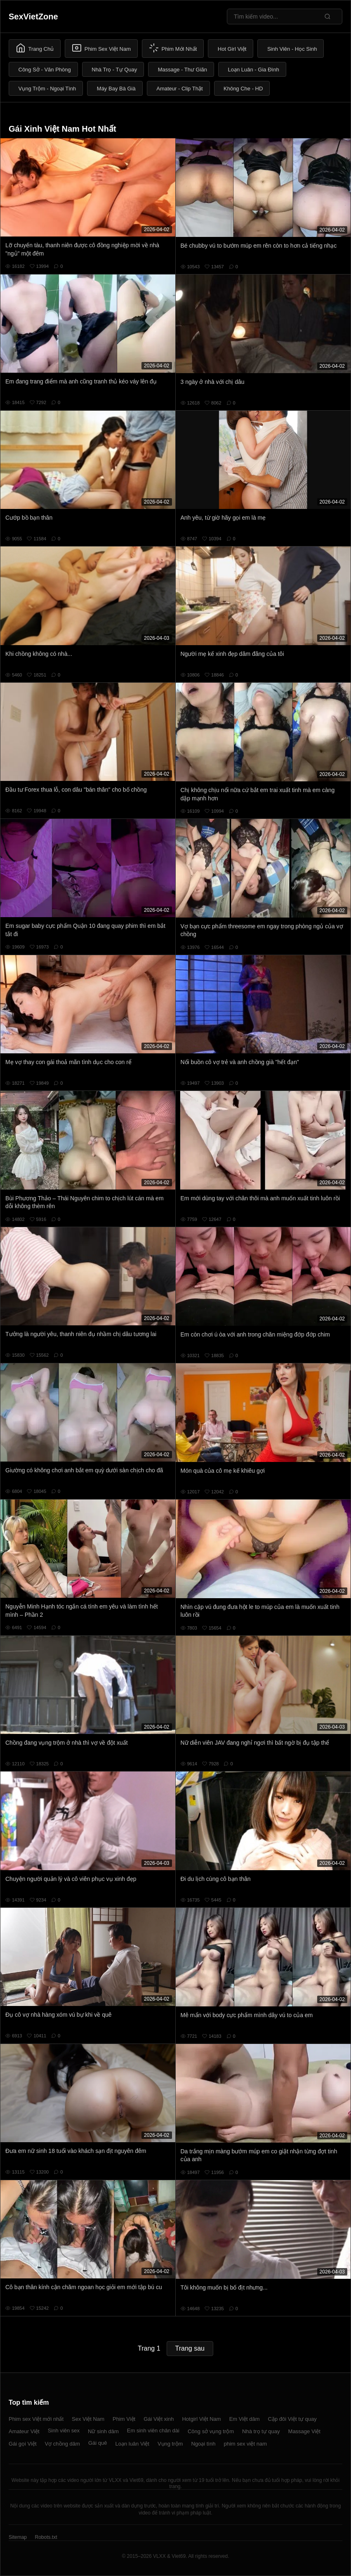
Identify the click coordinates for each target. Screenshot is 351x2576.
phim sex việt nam (245, 2444)
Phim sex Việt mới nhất (36, 2419)
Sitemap (18, 2537)
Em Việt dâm (244, 2419)
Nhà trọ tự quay (261, 2431)
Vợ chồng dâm (62, 2444)
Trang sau (190, 2348)
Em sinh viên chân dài (153, 2430)
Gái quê (97, 2443)
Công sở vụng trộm (211, 2431)
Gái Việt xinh (159, 2419)
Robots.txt (46, 2537)
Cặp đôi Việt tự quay (292, 2419)
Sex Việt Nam (88, 2419)
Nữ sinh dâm (103, 2431)
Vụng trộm (170, 2444)
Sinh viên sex (64, 2430)
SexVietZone (33, 16)
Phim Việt (124, 2419)
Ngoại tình (203, 2444)
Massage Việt (304, 2431)
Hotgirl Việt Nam (201, 2419)
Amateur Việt (24, 2431)
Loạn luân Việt (132, 2444)
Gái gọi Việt (23, 2444)
